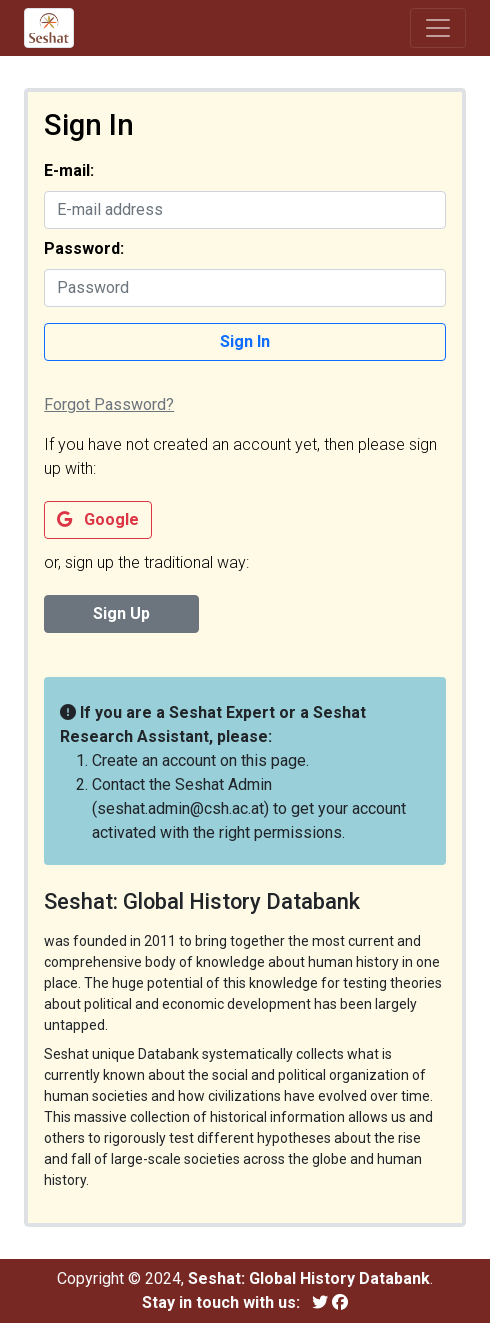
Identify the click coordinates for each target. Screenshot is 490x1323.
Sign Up (121, 613)
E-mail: (69, 170)
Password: (84, 248)
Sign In (245, 341)
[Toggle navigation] (438, 28)
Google (98, 519)
